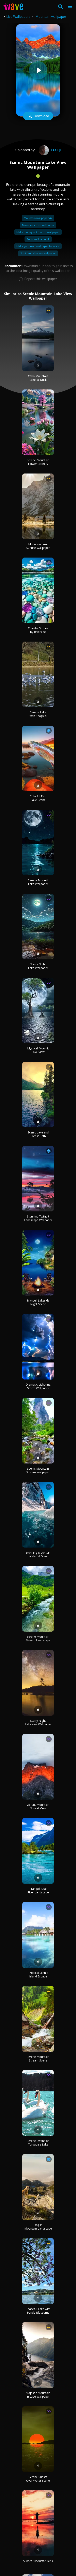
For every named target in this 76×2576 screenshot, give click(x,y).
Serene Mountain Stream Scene (38, 2058)
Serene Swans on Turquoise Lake (38, 2142)
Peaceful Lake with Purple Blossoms (38, 2310)
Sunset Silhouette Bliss (38, 2561)
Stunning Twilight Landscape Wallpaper (38, 1218)
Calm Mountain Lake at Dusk (38, 378)
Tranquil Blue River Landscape (38, 1890)
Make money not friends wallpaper (38, 232)
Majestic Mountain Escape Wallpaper (38, 2394)
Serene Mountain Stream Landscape (38, 1638)
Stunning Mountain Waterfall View (38, 1554)
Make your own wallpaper (38, 225)
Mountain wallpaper (50, 16)
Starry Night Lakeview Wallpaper (38, 1722)
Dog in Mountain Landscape (38, 2226)
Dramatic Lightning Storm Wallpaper (38, 1386)
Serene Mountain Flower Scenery (38, 462)
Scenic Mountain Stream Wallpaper (38, 1470)
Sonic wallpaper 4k (38, 239)
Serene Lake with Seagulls (38, 714)
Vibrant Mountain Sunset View (38, 1806)
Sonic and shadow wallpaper (38, 253)
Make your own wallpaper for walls (38, 246)
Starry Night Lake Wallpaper (38, 966)
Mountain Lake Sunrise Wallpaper (38, 546)
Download (38, 116)
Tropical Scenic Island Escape (38, 1974)
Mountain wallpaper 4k (38, 218)
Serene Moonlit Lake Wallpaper (38, 882)
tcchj (49, 150)
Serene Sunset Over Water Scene (38, 2478)
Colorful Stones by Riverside (38, 630)
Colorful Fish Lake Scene (38, 798)
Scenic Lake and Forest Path (38, 1134)
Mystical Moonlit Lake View (38, 1050)
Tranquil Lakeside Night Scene (38, 1302)
